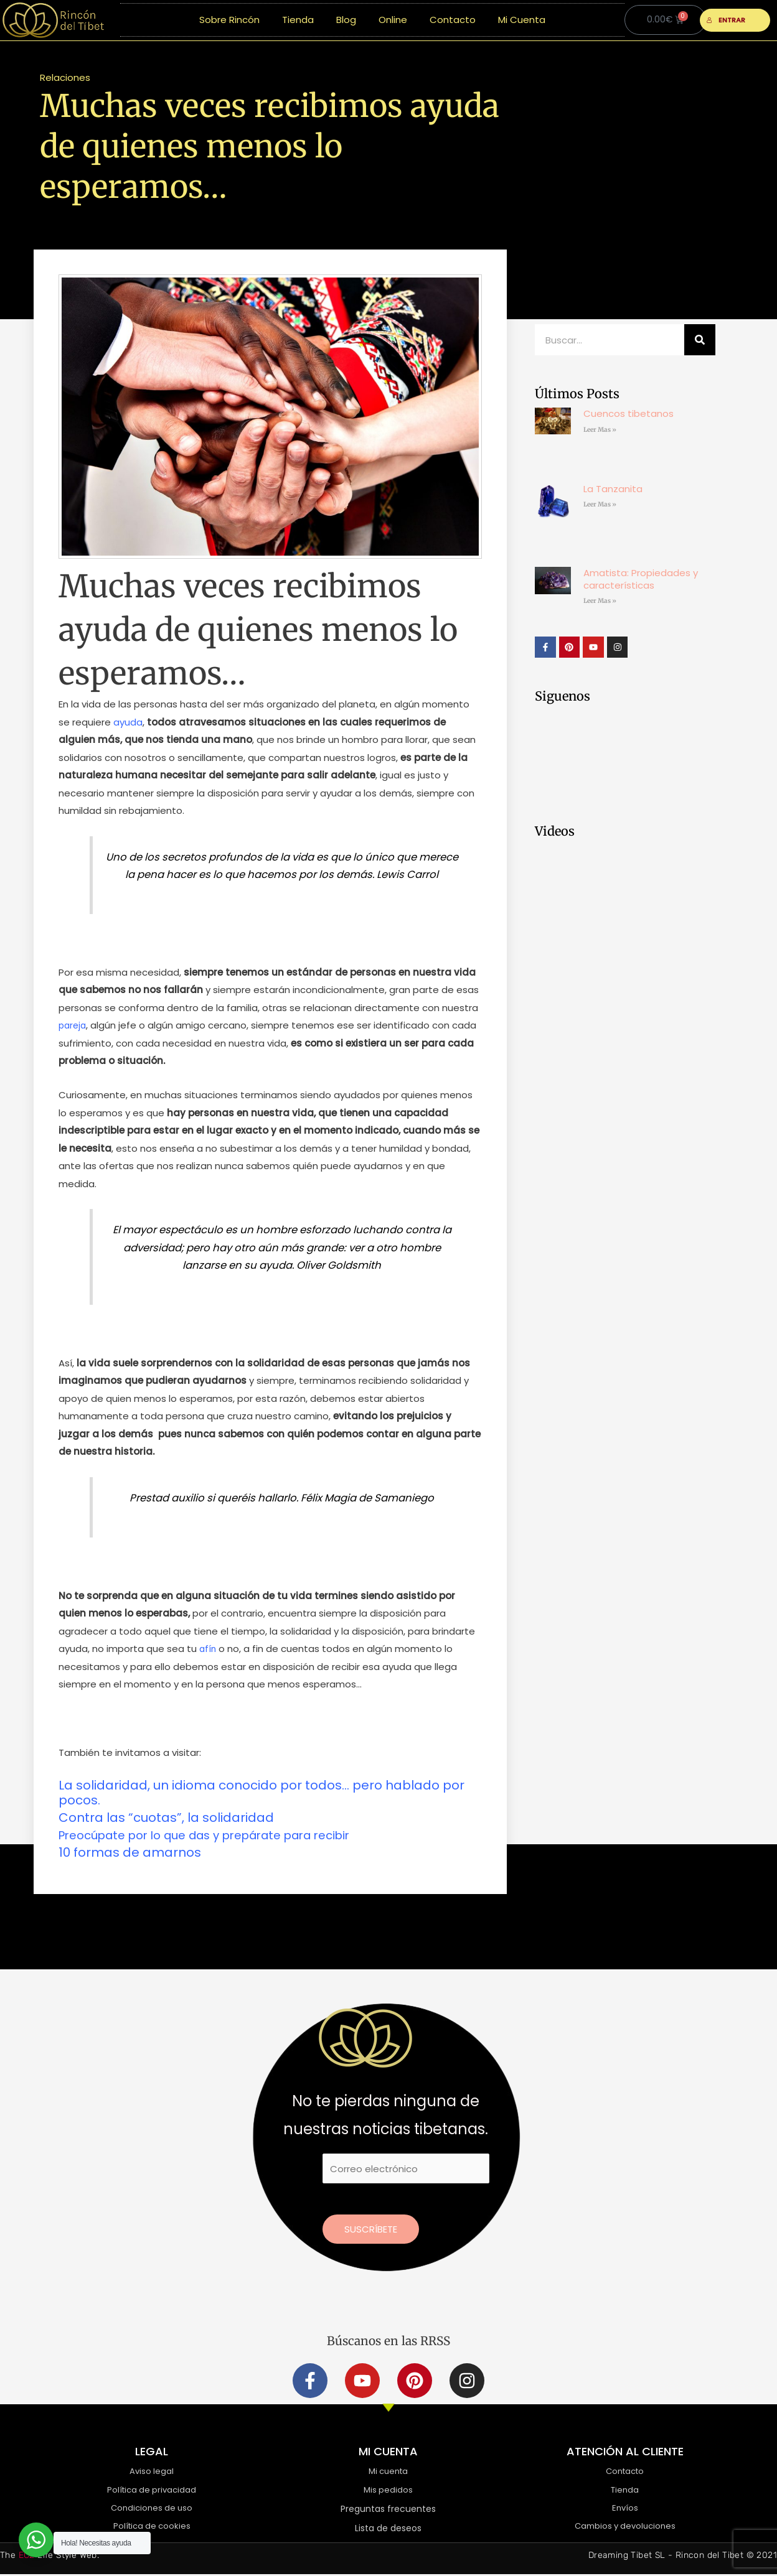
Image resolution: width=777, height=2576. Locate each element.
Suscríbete (370, 2229)
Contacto (453, 19)
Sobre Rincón (229, 19)
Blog (346, 19)
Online (393, 19)
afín (208, 1648)
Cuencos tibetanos (628, 413)
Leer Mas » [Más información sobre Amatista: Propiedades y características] (599, 601)
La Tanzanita (613, 488)
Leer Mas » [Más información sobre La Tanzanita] (599, 504)
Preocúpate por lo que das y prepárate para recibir (220, 1835)
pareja (73, 1025)
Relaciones (65, 77)
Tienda (298, 19)
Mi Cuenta (521, 19)
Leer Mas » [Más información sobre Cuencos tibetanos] (599, 430)
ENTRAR (726, 20)
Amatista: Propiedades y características (640, 579)
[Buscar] (699, 339)
